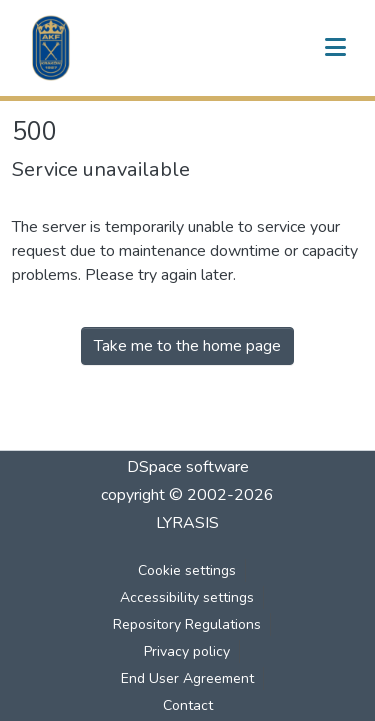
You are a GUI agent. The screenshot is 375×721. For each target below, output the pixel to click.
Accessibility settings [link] (187, 597)
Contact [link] (188, 705)
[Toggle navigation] (335, 48)
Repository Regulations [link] (187, 624)
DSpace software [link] (188, 467)
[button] (51, 48)
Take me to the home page (187, 346)
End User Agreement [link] (187, 678)
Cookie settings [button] (187, 570)
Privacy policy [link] (187, 651)
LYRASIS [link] (187, 523)
